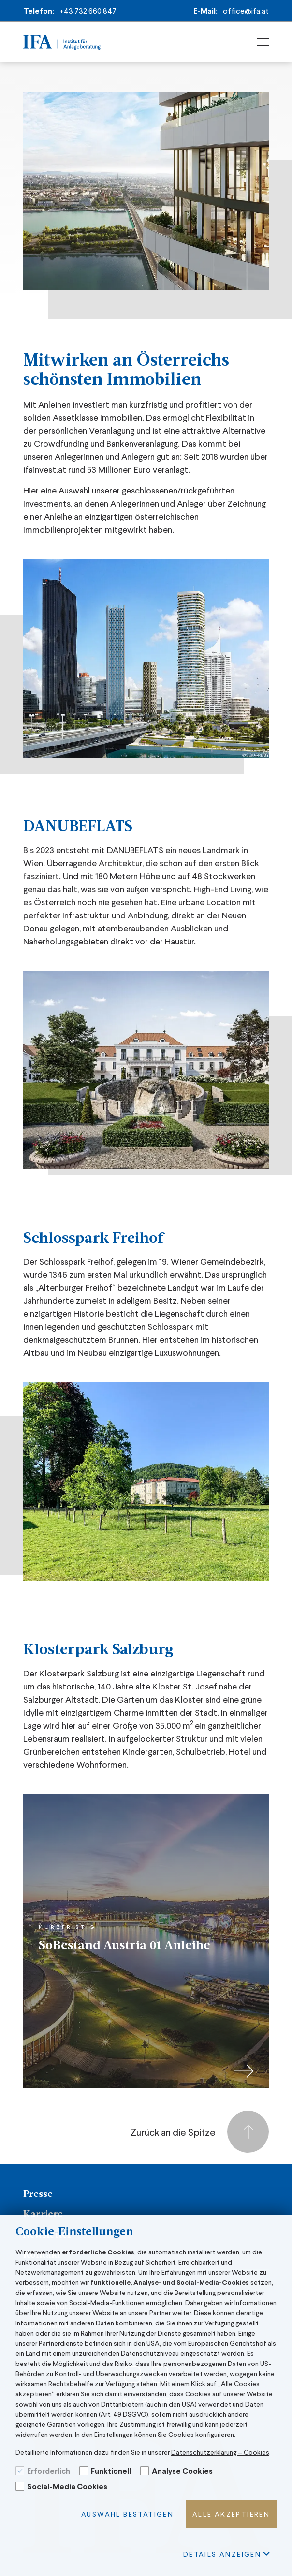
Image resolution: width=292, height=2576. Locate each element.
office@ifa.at (246, 10)
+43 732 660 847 (88, 10)
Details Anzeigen (226, 2554)
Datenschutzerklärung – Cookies (220, 2452)
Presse (38, 2194)
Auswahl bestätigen (127, 2514)
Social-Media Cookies (67, 2486)
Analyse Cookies (182, 2470)
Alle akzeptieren (231, 2514)
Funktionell (111, 2470)
